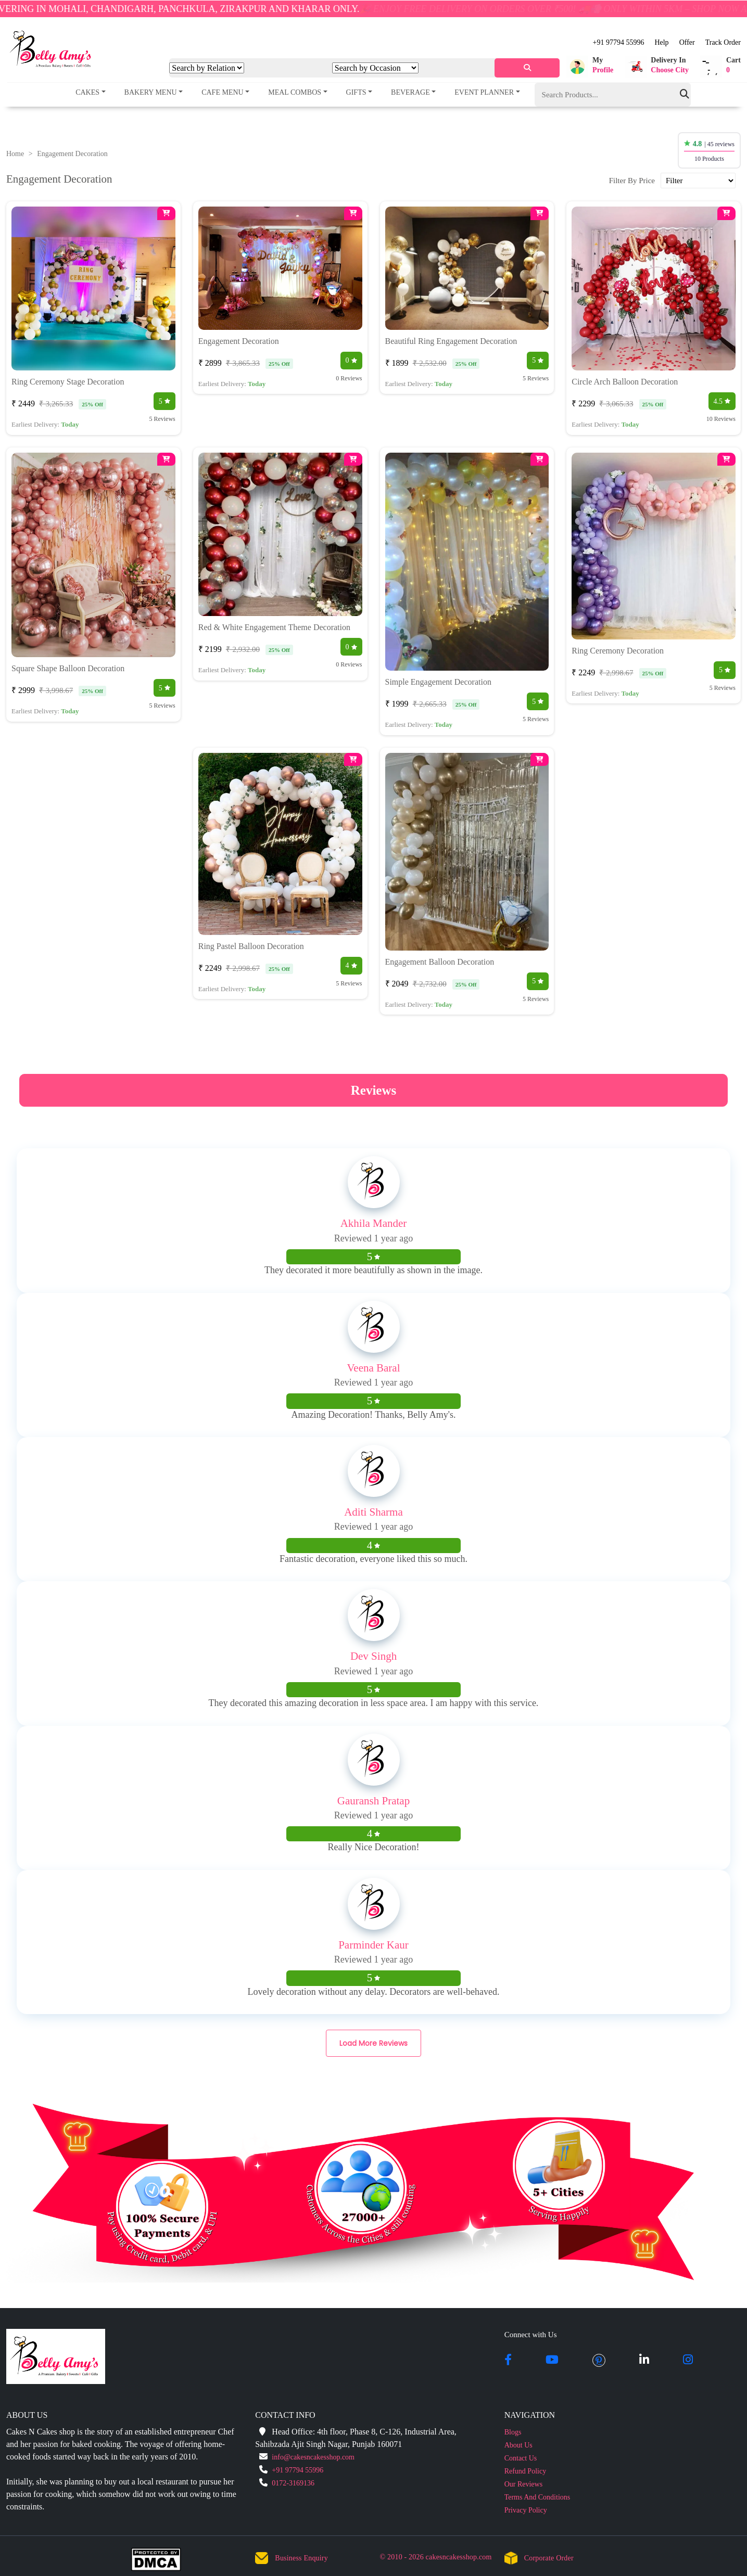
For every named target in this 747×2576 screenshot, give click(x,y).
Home (15, 154)
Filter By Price (632, 180)
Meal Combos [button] (294, 92)
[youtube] (552, 2360)
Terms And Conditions (537, 2497)
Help (661, 42)
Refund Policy (525, 2471)
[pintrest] (598, 2360)
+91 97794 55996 (618, 42)
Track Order (723, 42)
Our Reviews (523, 2484)
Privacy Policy (525, 2510)
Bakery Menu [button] (150, 92)
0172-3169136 (293, 2483)
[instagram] (688, 2360)
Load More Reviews (373, 2043)
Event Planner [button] (484, 92)
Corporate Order (549, 2558)
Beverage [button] (410, 92)
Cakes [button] (87, 92)
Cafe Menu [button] (222, 92)
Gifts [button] (356, 92)
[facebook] (508, 2360)
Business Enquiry (301, 2558)
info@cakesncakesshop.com (313, 2457)
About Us (518, 2445)
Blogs (513, 2432)
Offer (687, 42)
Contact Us (520, 2458)
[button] (589, 67)
